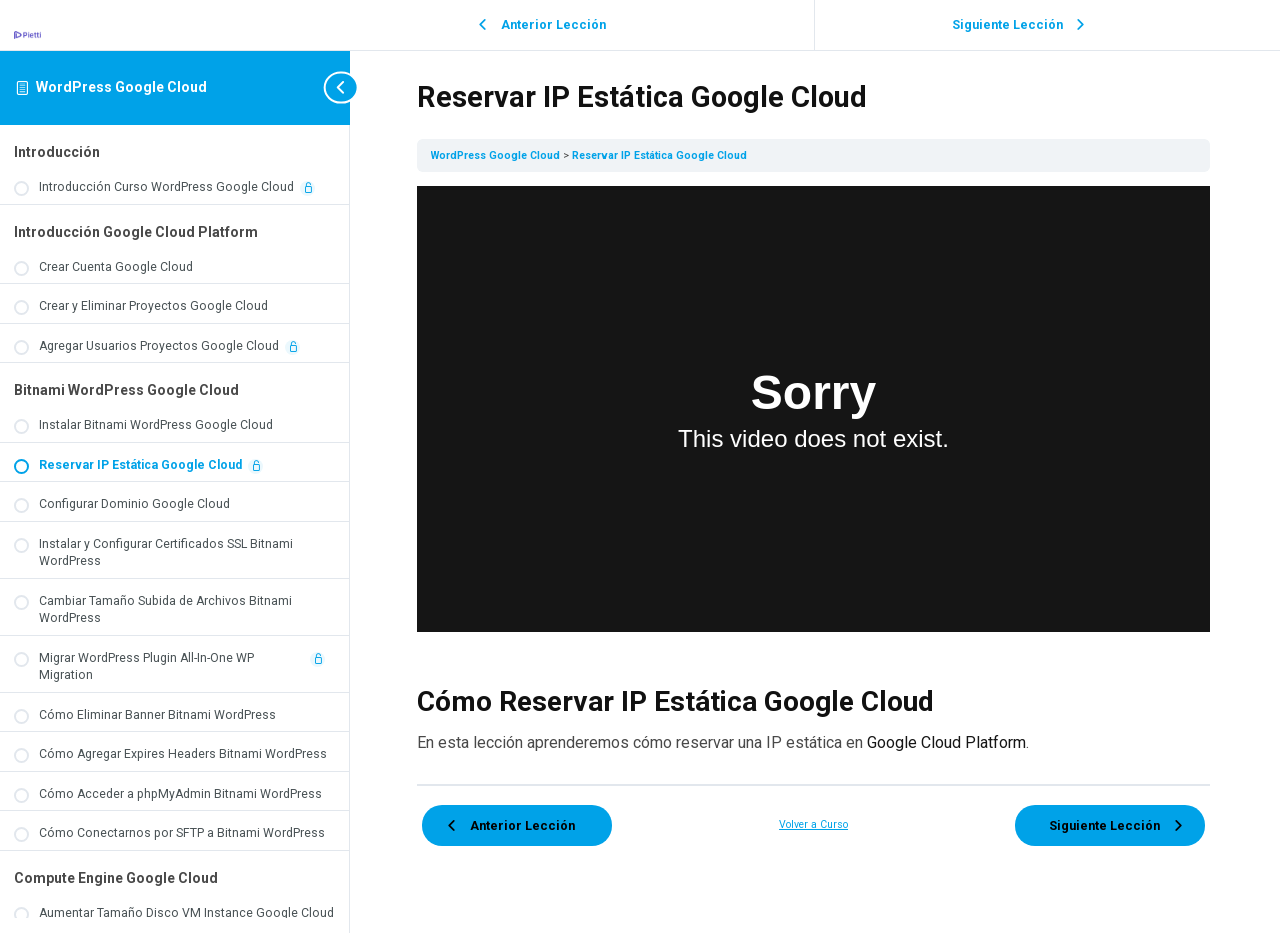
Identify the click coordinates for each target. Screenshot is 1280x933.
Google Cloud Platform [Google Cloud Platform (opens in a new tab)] (949, 741)
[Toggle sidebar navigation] (322, 87)
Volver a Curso (815, 822)
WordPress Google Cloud (121, 87)
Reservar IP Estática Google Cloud (662, 155)
